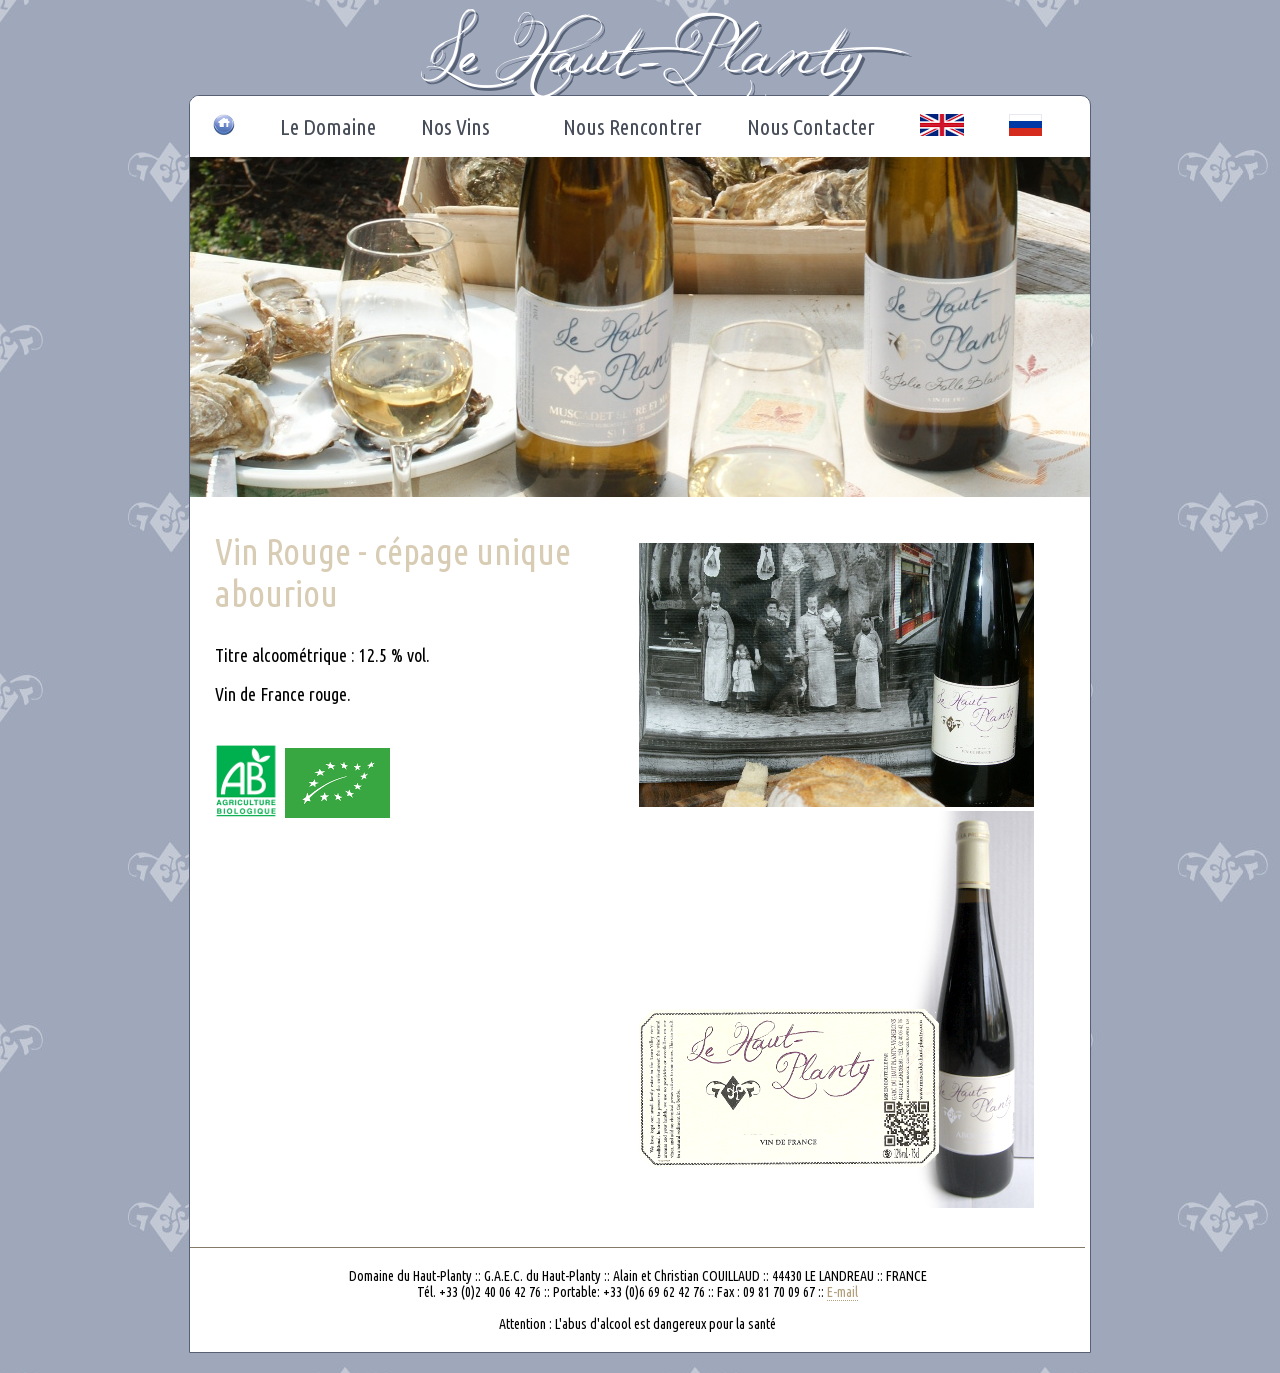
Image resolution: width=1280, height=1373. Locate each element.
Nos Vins (460, 127)
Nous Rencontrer (632, 126)
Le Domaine (328, 126)
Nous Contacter (811, 126)
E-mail (842, 1292)
